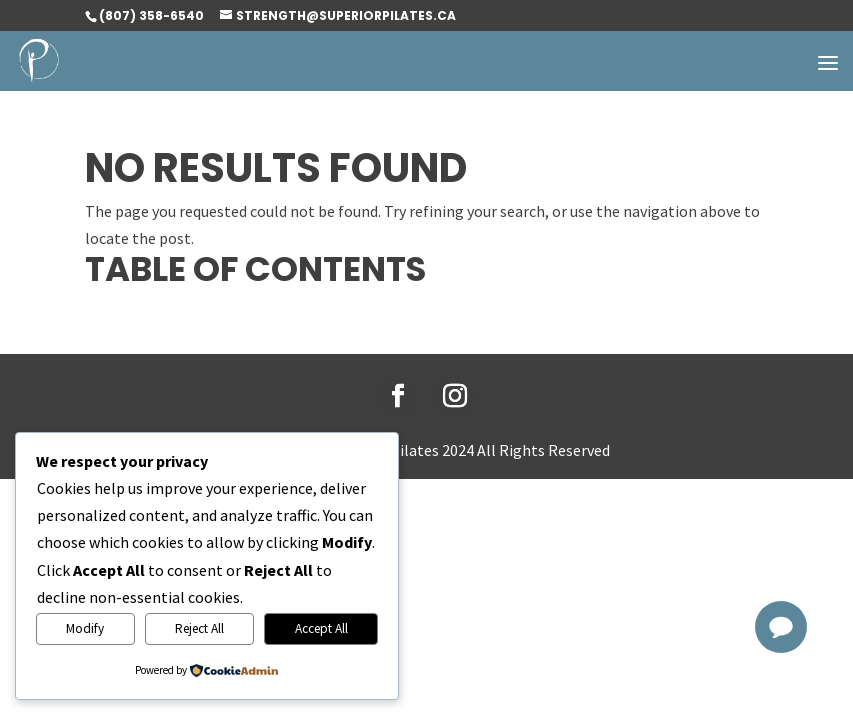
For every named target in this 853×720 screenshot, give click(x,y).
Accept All (321, 628)
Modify (85, 628)
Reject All (199, 628)
